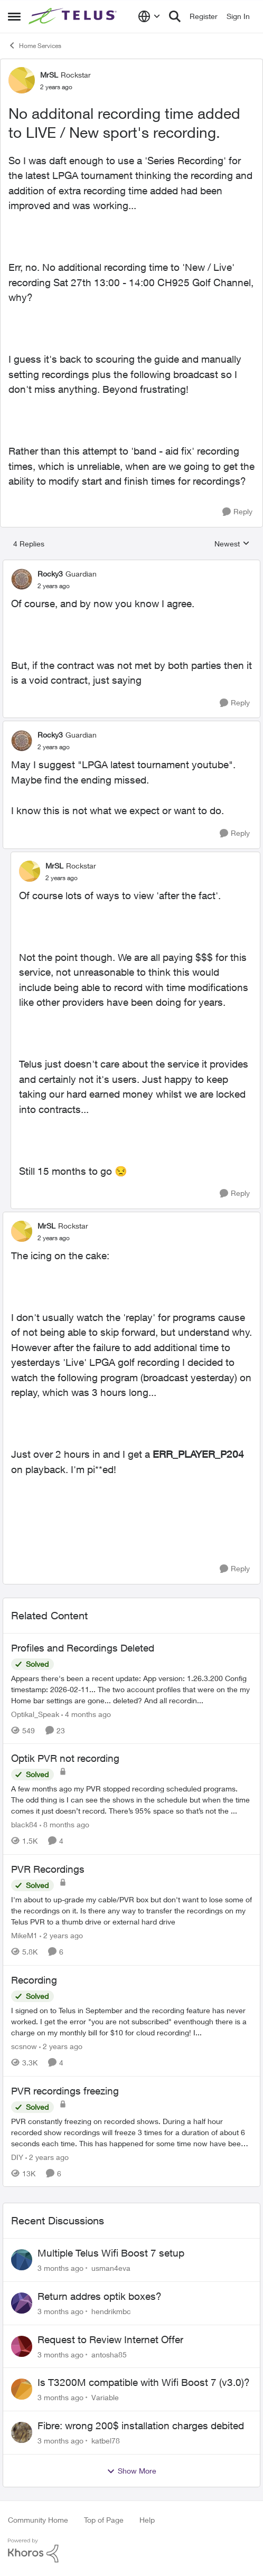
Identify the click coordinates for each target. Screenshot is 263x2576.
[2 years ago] (61, 1935)
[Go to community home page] (74, 16)
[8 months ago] (64, 1824)
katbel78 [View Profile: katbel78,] (105, 2440)
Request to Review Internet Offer (110, 2339)
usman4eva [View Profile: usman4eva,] (110, 2267)
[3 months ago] (60, 2267)
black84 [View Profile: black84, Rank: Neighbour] (24, 1824)
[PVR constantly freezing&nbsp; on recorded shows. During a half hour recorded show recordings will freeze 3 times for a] (131, 2131)
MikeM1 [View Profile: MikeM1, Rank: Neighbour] (24, 1935)
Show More (131, 2471)
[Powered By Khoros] (131, 2551)
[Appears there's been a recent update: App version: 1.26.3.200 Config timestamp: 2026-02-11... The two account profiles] (131, 1688)
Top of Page (104, 2519)
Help (147, 2519)
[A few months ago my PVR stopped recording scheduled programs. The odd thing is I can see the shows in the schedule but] (131, 1799)
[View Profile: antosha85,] (21, 2346)
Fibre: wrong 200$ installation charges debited (140, 2425)
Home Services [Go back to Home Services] (34, 45)
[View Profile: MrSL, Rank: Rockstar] (21, 80)
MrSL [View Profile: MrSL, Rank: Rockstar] (49, 74)
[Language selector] (149, 16)
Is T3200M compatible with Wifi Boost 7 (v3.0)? (143, 2382)
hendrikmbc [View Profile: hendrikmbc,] (111, 2311)
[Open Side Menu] (14, 16)
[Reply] (237, 512)
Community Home (38, 2519)
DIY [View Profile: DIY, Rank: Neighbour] (17, 2156)
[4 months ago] (86, 1713)
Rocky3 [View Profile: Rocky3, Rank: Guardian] (50, 573)
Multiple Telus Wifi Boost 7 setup (110, 2253)
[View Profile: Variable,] (21, 2389)
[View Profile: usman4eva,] (21, 2259)
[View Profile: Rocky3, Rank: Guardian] (21, 579)
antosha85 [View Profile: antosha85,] (109, 2353)
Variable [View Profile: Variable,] (105, 2397)
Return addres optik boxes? (99, 2296)
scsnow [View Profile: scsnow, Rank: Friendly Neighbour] (24, 2046)
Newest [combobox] (232, 544)
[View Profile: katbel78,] (21, 2432)
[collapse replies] (131, 565)
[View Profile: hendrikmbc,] (21, 2303)
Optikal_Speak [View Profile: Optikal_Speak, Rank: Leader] (35, 1713)
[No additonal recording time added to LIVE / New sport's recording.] (53, 586)
